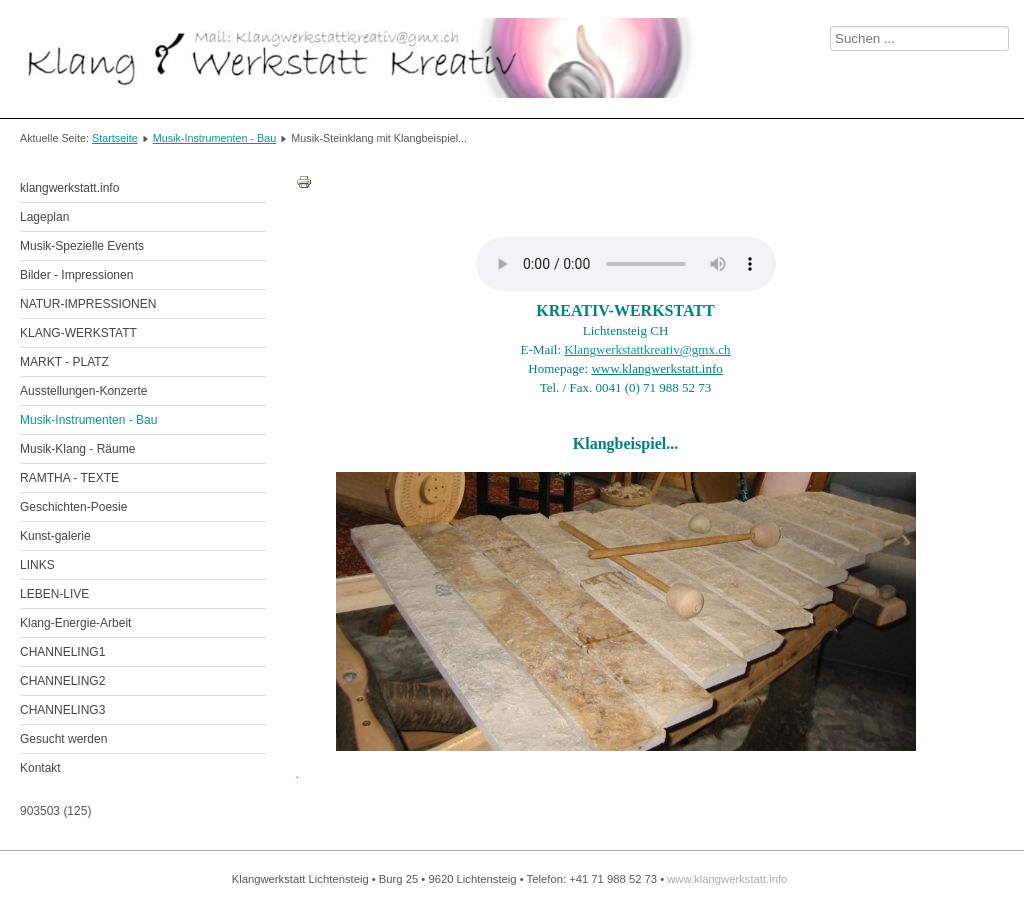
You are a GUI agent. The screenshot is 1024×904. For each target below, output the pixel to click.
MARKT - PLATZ (64, 362)
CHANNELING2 (62, 681)
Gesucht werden (63, 739)
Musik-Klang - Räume (77, 449)
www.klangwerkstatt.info (727, 879)
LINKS (37, 565)
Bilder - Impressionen (76, 275)
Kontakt (40, 768)
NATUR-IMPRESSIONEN (88, 304)
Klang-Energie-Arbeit (75, 623)
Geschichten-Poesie (73, 507)
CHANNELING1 (62, 652)
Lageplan (44, 217)
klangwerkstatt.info (69, 188)
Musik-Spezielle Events (82, 246)
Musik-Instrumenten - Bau (215, 138)
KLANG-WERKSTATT (78, 333)
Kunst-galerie (55, 536)
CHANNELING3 (62, 710)
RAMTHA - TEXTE (69, 478)
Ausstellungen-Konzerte (83, 391)
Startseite (115, 138)
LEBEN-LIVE (54, 594)
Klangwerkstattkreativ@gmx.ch (647, 349)
